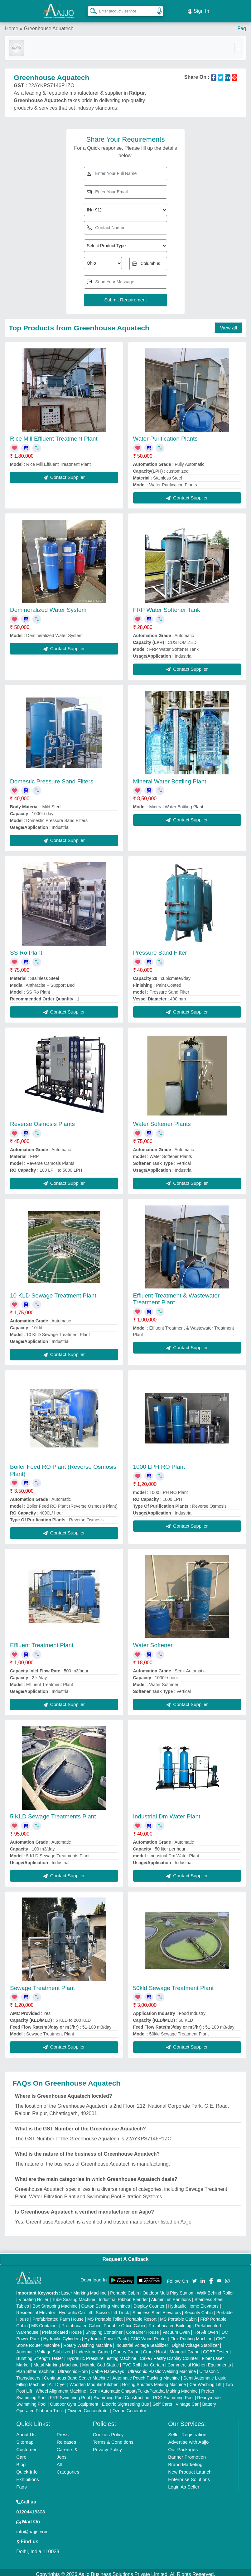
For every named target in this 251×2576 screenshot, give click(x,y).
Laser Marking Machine (84, 2289)
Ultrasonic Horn (73, 2367)
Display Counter (149, 2302)
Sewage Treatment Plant (42, 1984)
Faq (241, 24)
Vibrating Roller (33, 2295)
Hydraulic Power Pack (105, 2335)
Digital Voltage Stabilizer (195, 2341)
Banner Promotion (187, 2453)
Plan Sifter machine (35, 2367)
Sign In (198, 9)
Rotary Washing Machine (87, 2341)
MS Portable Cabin (178, 2315)
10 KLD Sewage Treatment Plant (53, 1291)
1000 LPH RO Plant (159, 1463)
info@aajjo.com (32, 2528)
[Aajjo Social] (194, 2276)
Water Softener (153, 1641)
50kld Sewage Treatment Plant (173, 1984)
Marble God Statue (100, 2361)
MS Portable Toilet (105, 2315)
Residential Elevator (35, 2308)
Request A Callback (125, 2255)
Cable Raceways (107, 2367)
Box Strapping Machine (55, 2302)
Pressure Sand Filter (160, 949)
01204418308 (30, 2508)
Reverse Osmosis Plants (42, 1120)
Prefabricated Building (170, 2321)
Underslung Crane (92, 2348)
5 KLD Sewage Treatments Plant (53, 1812)
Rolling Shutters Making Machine (154, 2380)
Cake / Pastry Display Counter (169, 2354)
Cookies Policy (108, 2430)
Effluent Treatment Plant (42, 1641)
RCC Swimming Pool (173, 2393)
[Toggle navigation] (238, 44)
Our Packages (183, 2445)
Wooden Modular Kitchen (94, 2380)
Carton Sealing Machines (105, 2302)
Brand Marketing (185, 2460)
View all (228, 324)
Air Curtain (153, 2361)
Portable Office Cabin (124, 2321)
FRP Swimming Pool (70, 2393)
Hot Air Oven (205, 2328)
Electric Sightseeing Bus (125, 2400)
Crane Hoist (154, 2348)
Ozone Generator (129, 2406)
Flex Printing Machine (192, 2335)
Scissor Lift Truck (112, 2308)
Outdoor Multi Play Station (167, 2289)
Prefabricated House (62, 2328)
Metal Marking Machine (56, 2361)
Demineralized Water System (48, 606)
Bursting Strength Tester (39, 2354)
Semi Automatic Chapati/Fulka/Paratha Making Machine (144, 2387)
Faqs (21, 2483)
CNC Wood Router (149, 2335)
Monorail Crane (185, 2348)
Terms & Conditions (113, 2438)
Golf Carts (162, 2400)
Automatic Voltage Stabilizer (43, 2348)
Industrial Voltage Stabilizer (141, 2341)
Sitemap (24, 2438)
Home (11, 24)
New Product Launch (189, 2468)
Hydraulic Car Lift (75, 2308)
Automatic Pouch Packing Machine (146, 2374)
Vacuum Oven (176, 2328)
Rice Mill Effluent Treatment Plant (54, 435)
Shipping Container (104, 2328)
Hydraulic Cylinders (62, 2335)
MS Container (44, 2321)
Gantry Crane (126, 2348)
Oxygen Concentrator (88, 2406)
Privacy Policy (107, 2445)
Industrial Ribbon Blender (123, 2295)
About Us (26, 2430)
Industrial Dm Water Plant (166, 1812)
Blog (21, 2460)
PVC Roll (131, 2361)
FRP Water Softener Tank (166, 606)
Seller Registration (187, 2430)
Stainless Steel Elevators (157, 2308)
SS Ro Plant (26, 949)
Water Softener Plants (162, 1120)
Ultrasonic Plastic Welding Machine (162, 2367)
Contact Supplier (64, 473)
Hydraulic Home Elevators (193, 2302)
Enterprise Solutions (189, 2475)
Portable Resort (141, 2315)
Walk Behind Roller (215, 2289)
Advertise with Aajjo (188, 2438)
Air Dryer (57, 2380)
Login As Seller (183, 2483)
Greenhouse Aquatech (48, 24)
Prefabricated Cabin (80, 2321)
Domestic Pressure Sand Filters (51, 777)
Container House (142, 2328)
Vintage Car (187, 2400)
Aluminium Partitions (171, 2295)
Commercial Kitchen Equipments (199, 2361)
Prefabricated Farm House (58, 2315)
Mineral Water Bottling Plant (169, 777)
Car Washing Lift (205, 2380)
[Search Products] (91, 9)
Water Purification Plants (165, 435)
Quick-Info (26, 2468)
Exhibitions (27, 2475)
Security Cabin (198, 2308)
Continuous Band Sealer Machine (76, 2374)
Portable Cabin (124, 2289)
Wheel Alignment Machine (61, 2387)
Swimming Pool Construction (121, 2393)
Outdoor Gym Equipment (74, 2400)
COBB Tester (215, 2348)
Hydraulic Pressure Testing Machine (101, 2354)
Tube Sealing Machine (73, 2295)
